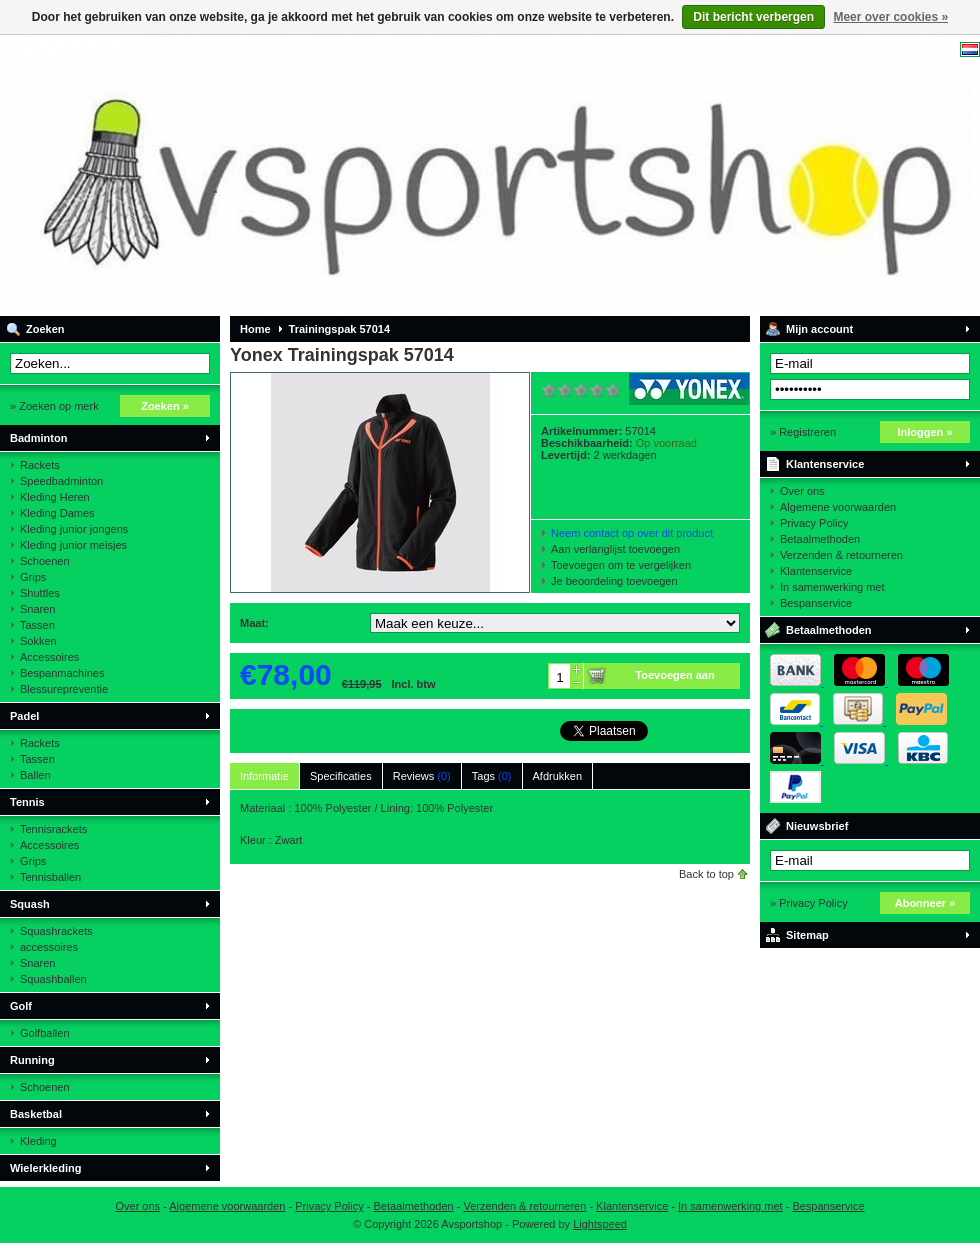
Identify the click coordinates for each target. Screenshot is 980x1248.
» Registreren (803, 432)
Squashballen (53, 979)
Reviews (422, 776)
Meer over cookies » (890, 17)
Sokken (38, 641)
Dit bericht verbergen (753, 17)
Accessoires (49, 657)
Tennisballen (50, 877)
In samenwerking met (832, 587)
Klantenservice (825, 464)
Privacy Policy (814, 523)
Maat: (254, 623)
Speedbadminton (61, 481)
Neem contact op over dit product (632, 533)
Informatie (264, 776)
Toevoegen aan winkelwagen (674, 679)
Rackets (40, 465)
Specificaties (341, 776)
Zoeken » (165, 406)
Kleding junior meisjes (73, 545)
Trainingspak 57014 (340, 329)
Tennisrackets (53, 829)
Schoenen (45, 561)
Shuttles (40, 593)
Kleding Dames (57, 513)
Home (255, 329)
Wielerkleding (45, 1168)
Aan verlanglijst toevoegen (615, 549)
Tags (492, 776)
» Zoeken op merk (54, 406)
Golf (21, 1006)
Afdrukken (558, 776)
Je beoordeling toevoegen (614, 581)
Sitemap (807, 935)
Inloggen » (925, 432)
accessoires (49, 947)
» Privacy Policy (809, 903)
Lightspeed (600, 1224)
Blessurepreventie (64, 689)
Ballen (35, 775)
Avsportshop (265, 175)
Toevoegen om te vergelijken (621, 565)
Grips (33, 577)
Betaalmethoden (820, 539)
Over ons (802, 491)
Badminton (38, 438)
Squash (30, 904)
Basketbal (36, 1114)
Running (32, 1060)
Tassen (37, 625)
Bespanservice (816, 603)
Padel (24, 716)
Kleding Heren (55, 497)
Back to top (706, 874)
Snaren (37, 609)
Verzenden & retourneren (841, 555)
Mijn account (819, 329)
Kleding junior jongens (74, 529)
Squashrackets (56, 931)
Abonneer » (925, 903)
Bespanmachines (62, 673)
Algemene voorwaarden (838, 507)
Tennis (27, 802)
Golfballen (45, 1033)
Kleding (38, 1141)
